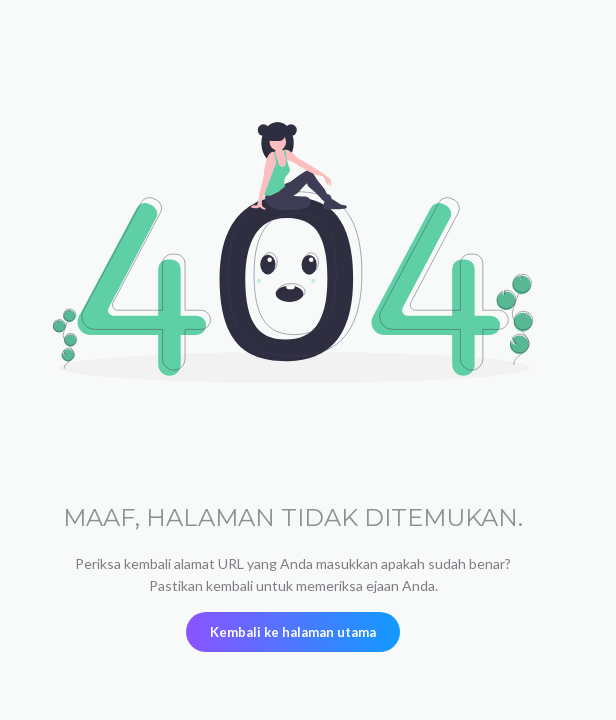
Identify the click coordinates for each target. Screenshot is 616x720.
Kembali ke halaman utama (293, 632)
